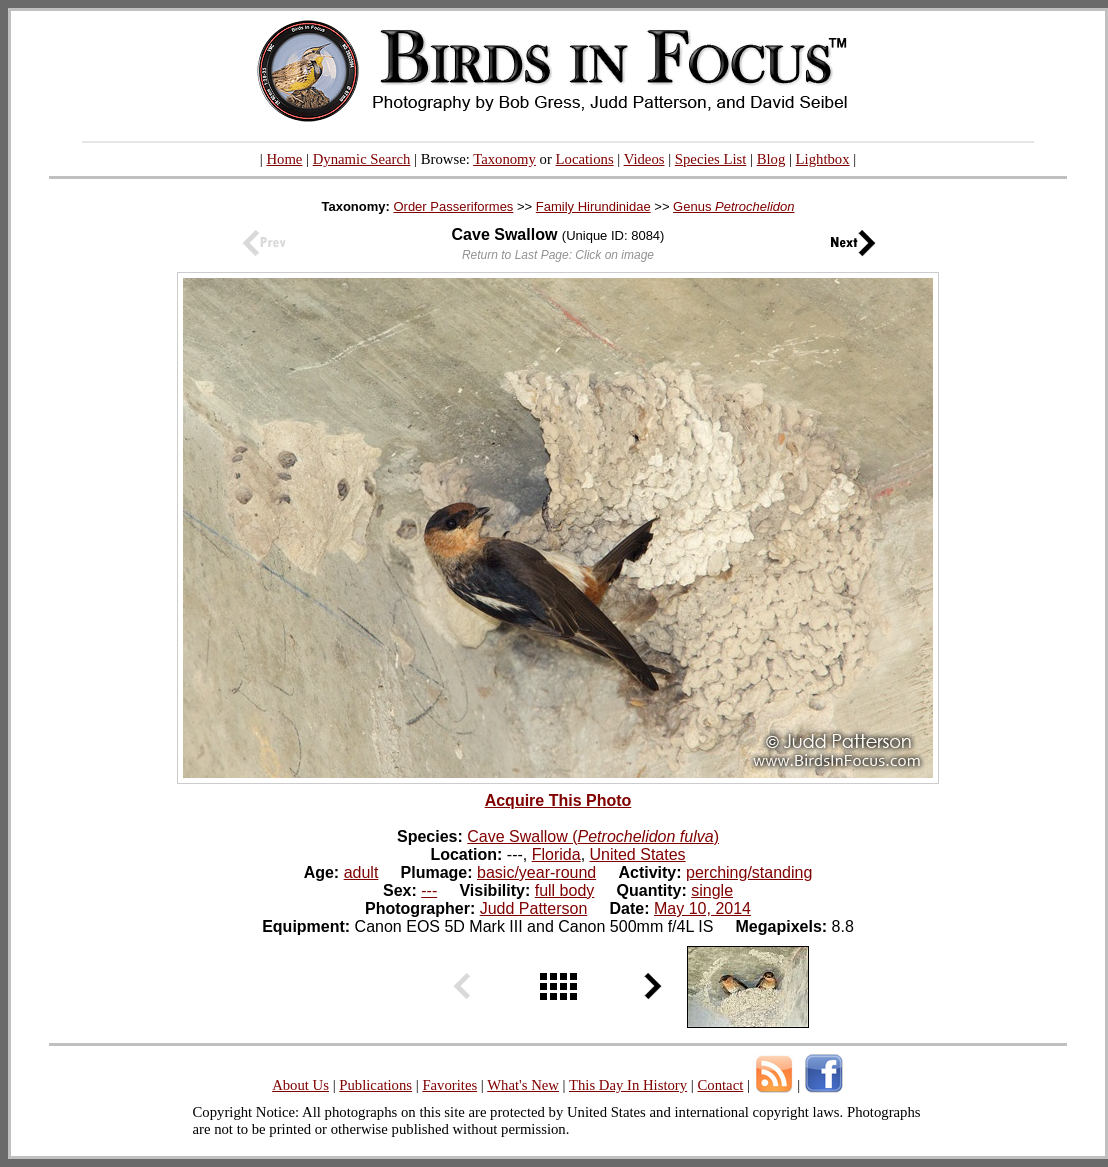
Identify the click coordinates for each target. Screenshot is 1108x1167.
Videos (644, 159)
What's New (523, 1085)
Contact (720, 1085)
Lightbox (823, 159)
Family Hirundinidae (593, 206)
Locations (585, 159)
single (712, 890)
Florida (556, 854)
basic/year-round (536, 872)
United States (638, 854)
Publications (375, 1085)
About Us (300, 1085)
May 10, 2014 (702, 908)
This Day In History (628, 1085)
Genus (733, 206)
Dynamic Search (362, 159)
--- (429, 890)
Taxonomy (504, 159)
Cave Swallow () (593, 836)
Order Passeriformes (453, 206)
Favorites (449, 1085)
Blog (771, 159)
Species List (711, 159)
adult (361, 872)
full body (565, 890)
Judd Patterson (534, 908)
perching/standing (749, 872)
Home (284, 159)
